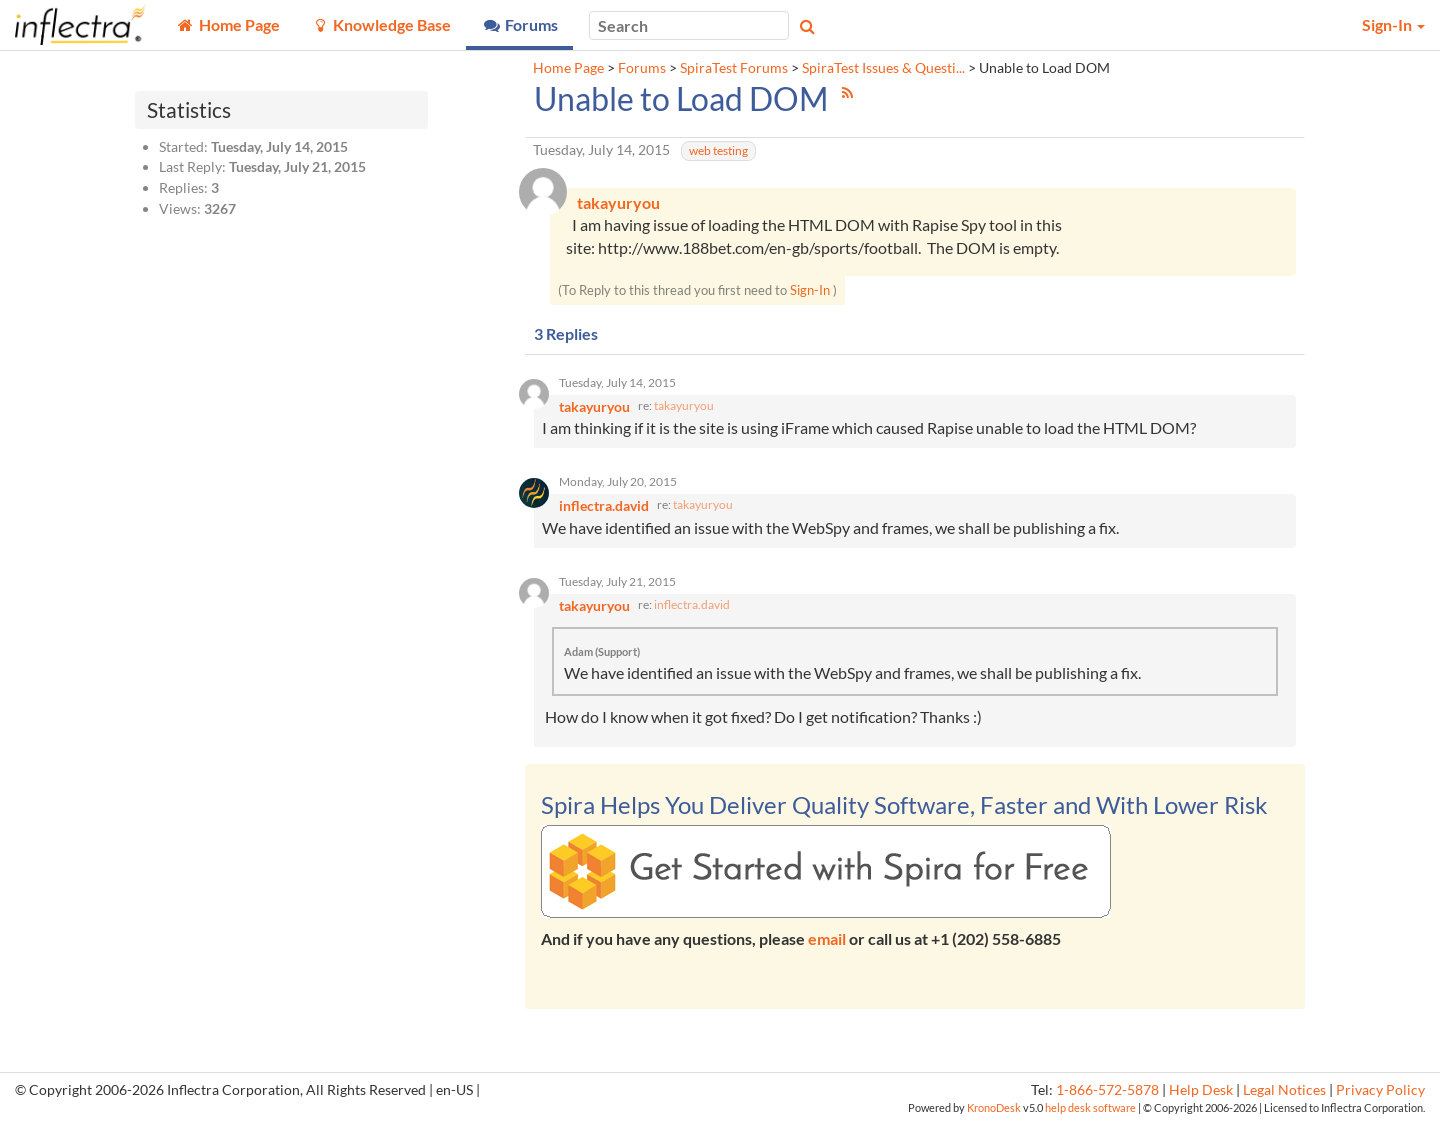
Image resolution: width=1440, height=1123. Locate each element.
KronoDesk (994, 1107)
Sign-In (810, 290)
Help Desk (1201, 1090)
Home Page (568, 68)
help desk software (1090, 1107)
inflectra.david (692, 604)
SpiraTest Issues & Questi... (883, 68)
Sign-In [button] (1393, 24)
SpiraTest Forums (734, 68)
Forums (642, 68)
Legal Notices (1284, 1090)
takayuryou (684, 405)
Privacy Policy (1380, 1090)
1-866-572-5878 (1107, 1090)
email (827, 938)
